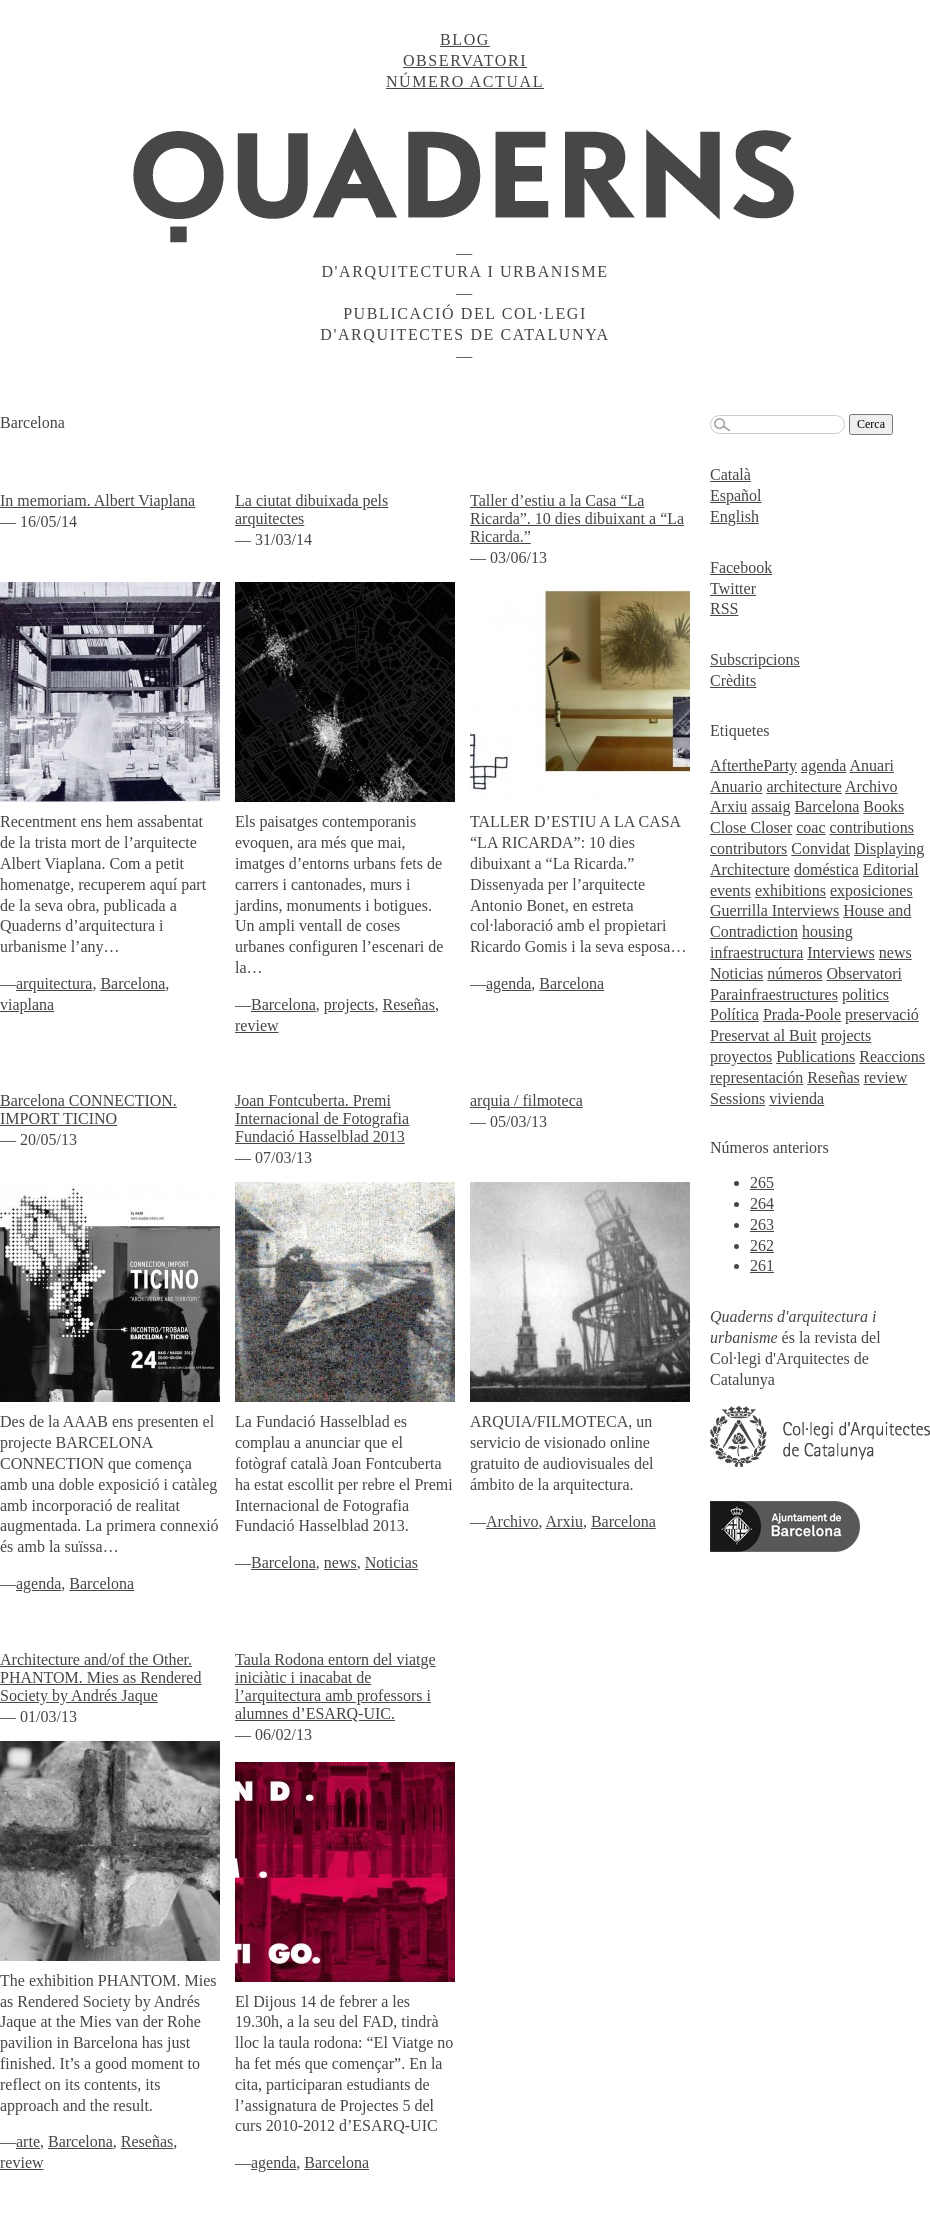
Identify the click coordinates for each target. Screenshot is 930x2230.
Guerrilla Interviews (774, 910)
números (794, 973)
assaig (770, 806)
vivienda (796, 1098)
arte (28, 2141)
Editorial (891, 869)
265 (762, 1182)
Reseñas (409, 1004)
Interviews (841, 952)
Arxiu (564, 1521)
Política (734, 1014)
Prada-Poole (802, 1014)
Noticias (391, 1562)
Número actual (465, 81)
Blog (465, 39)
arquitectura (54, 983)
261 (762, 1265)
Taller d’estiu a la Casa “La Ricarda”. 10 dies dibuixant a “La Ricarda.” (577, 518)
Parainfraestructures (774, 994)
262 (762, 1245)
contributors (748, 848)
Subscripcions (755, 659)
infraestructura (756, 952)
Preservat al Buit (763, 1035)
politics (865, 994)
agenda (508, 983)
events (730, 890)
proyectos (741, 1056)
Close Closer (751, 827)
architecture (804, 786)
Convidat (820, 848)
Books (883, 806)
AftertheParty (753, 765)
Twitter (733, 588)
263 (762, 1224)
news (340, 1562)
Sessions (737, 1098)
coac (810, 827)
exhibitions (790, 890)
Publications (815, 1056)
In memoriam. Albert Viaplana (97, 500)
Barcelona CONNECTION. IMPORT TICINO (88, 1109)
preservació (882, 1014)
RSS (724, 608)
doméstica (826, 869)
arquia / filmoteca (526, 1100)
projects (349, 1004)
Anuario (736, 786)
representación (756, 1077)
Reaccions (892, 1056)
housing (827, 931)
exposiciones (871, 890)
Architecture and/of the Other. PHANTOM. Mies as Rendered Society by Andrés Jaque (100, 1677)
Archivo (512, 1521)
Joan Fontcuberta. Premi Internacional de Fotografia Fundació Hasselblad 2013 (322, 1118)
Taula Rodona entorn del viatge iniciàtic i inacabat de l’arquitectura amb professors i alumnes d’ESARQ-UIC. (335, 1686)
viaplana (27, 1004)
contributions (872, 827)
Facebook (741, 567)
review (257, 1025)
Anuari (872, 765)
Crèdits (733, 680)
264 (762, 1203)
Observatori (465, 60)
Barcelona (132, 983)
